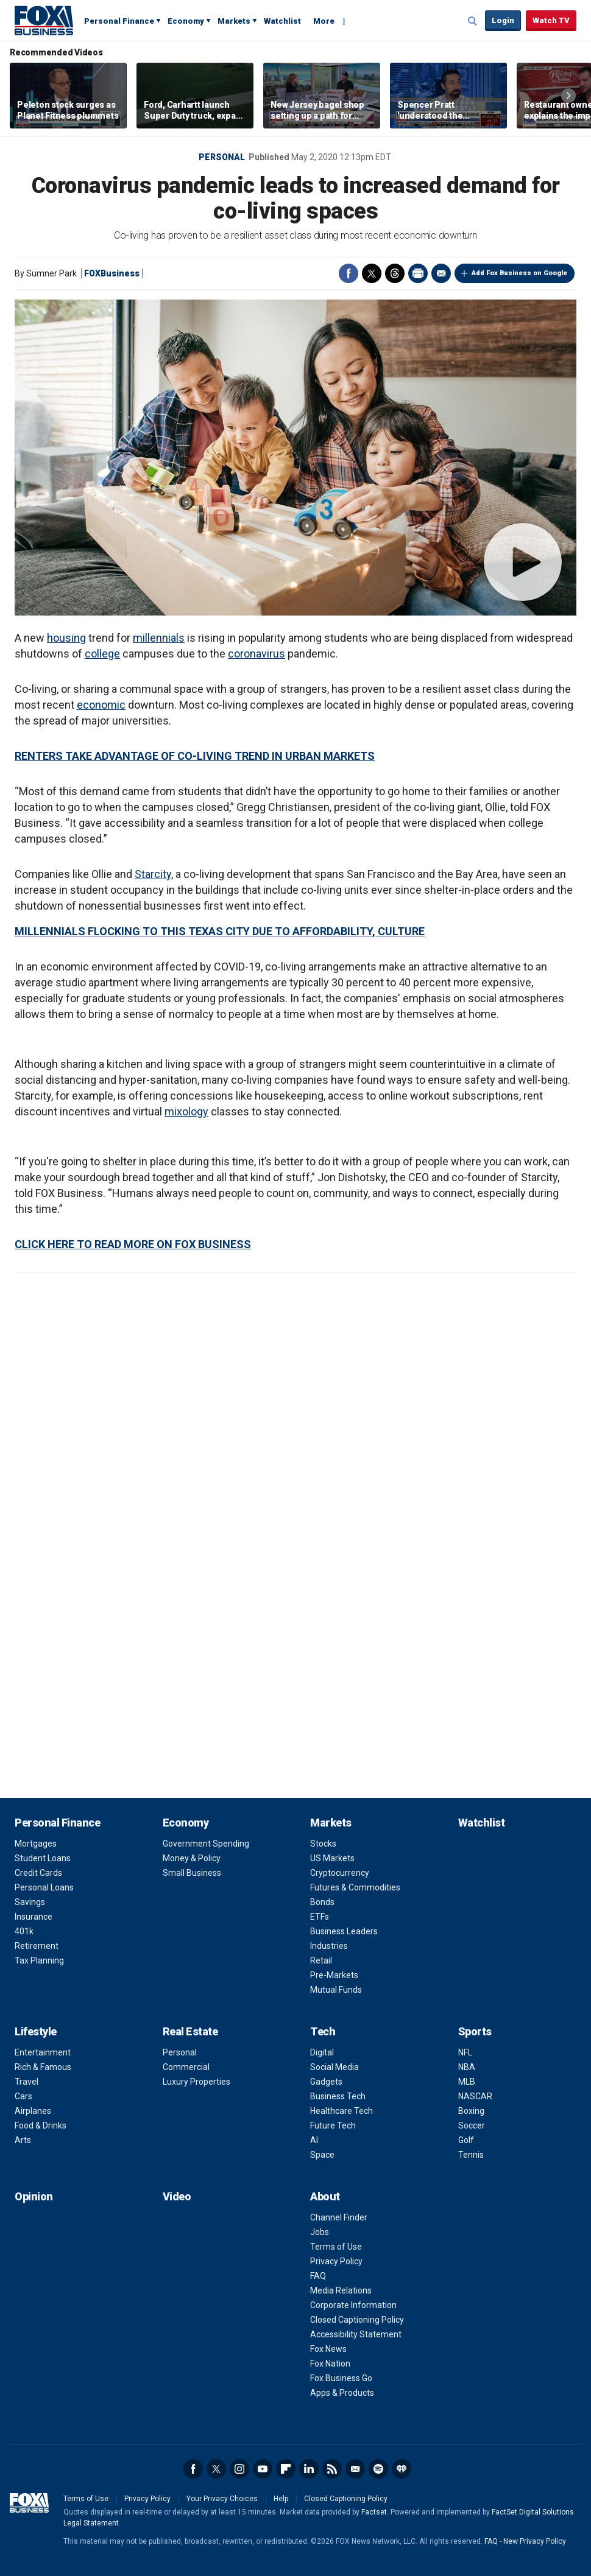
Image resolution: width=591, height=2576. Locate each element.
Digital (322, 2052)
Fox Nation (330, 2363)
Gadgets (326, 2081)
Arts (23, 2140)
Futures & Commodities (355, 1887)
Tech (322, 2031)
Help (281, 2498)
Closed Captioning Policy (357, 2320)
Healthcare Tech (341, 2111)
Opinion (34, 2196)
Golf (466, 2140)
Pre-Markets (334, 1975)
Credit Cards (38, 1873)
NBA (466, 2067)
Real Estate (190, 2031)
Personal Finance (119, 21)
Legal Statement (91, 2523)
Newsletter (355, 2469)
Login (503, 20)
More (323, 21)
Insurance (33, 1916)
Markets (234, 21)
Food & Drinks (40, 2125)
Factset (374, 2512)
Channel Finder (338, 2217)
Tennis (471, 2155)
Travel (26, 2081)
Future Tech (333, 2125)
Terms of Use (336, 2246)
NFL (465, 2052)
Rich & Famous (43, 2067)
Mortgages (36, 1843)
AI (314, 2140)
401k (24, 1931)
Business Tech (338, 2096)
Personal (222, 157)
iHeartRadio (401, 2469)
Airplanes (33, 2111)
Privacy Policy (336, 2261)
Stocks (323, 1843)
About (325, 2196)
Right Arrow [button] (568, 95)
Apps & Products (342, 2393)
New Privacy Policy (534, 2541)
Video (177, 2196)
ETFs (319, 1916)
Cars (23, 2096)
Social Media (334, 2067)
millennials (159, 637)
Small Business (192, 1873)
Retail (321, 1960)
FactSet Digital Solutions (533, 2512)
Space (322, 2155)
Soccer (471, 2125)
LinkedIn (309, 2469)
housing (66, 637)
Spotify (378, 2469)
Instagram (239, 2469)
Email (441, 273)
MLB (466, 2081)
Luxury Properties (196, 2081)
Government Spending (206, 1843)
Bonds (322, 1902)
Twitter (371, 273)
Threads (395, 273)
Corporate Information (353, 2305)
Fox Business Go (341, 2378)
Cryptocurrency (339, 1873)
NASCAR (475, 2096)
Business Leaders (344, 1931)
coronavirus (256, 653)
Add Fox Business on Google (519, 273)
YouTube (262, 2469)
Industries (329, 1946)
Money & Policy (192, 1858)
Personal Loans (44, 1887)
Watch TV (551, 20)
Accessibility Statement (356, 2334)
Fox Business (44, 20)
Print (418, 273)
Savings (30, 1902)
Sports (475, 2031)
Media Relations (341, 2290)
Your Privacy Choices (222, 2498)
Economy (186, 21)
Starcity (153, 874)
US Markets (332, 1858)
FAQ (318, 2276)
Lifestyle (36, 2031)
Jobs (319, 2232)
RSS (332, 2469)
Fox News (328, 2349)
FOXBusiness (112, 273)
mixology (186, 1111)
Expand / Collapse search (472, 21)
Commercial (186, 2067)
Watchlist (282, 21)
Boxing (471, 2111)
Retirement (36, 1946)
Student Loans (43, 1858)
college (102, 653)
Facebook (348, 273)
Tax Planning (39, 1960)
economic (101, 704)
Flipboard (286, 2469)
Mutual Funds (336, 1990)
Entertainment (43, 2052)
